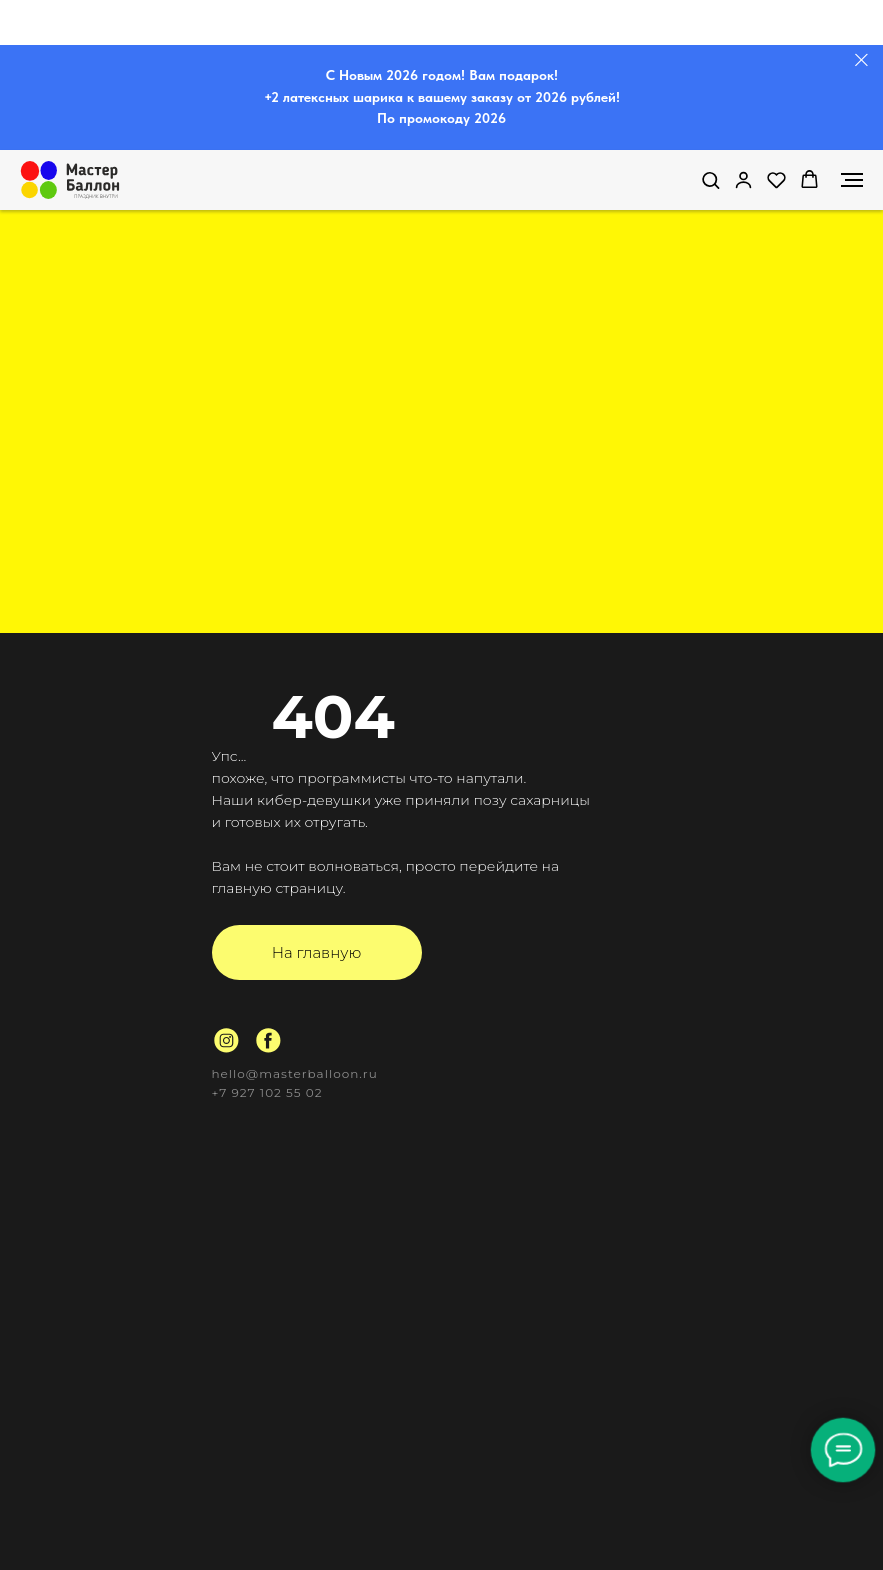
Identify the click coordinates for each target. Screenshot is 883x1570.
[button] (710, 179)
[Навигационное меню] (852, 180)
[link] (743, 179)
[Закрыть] (861, 60)
